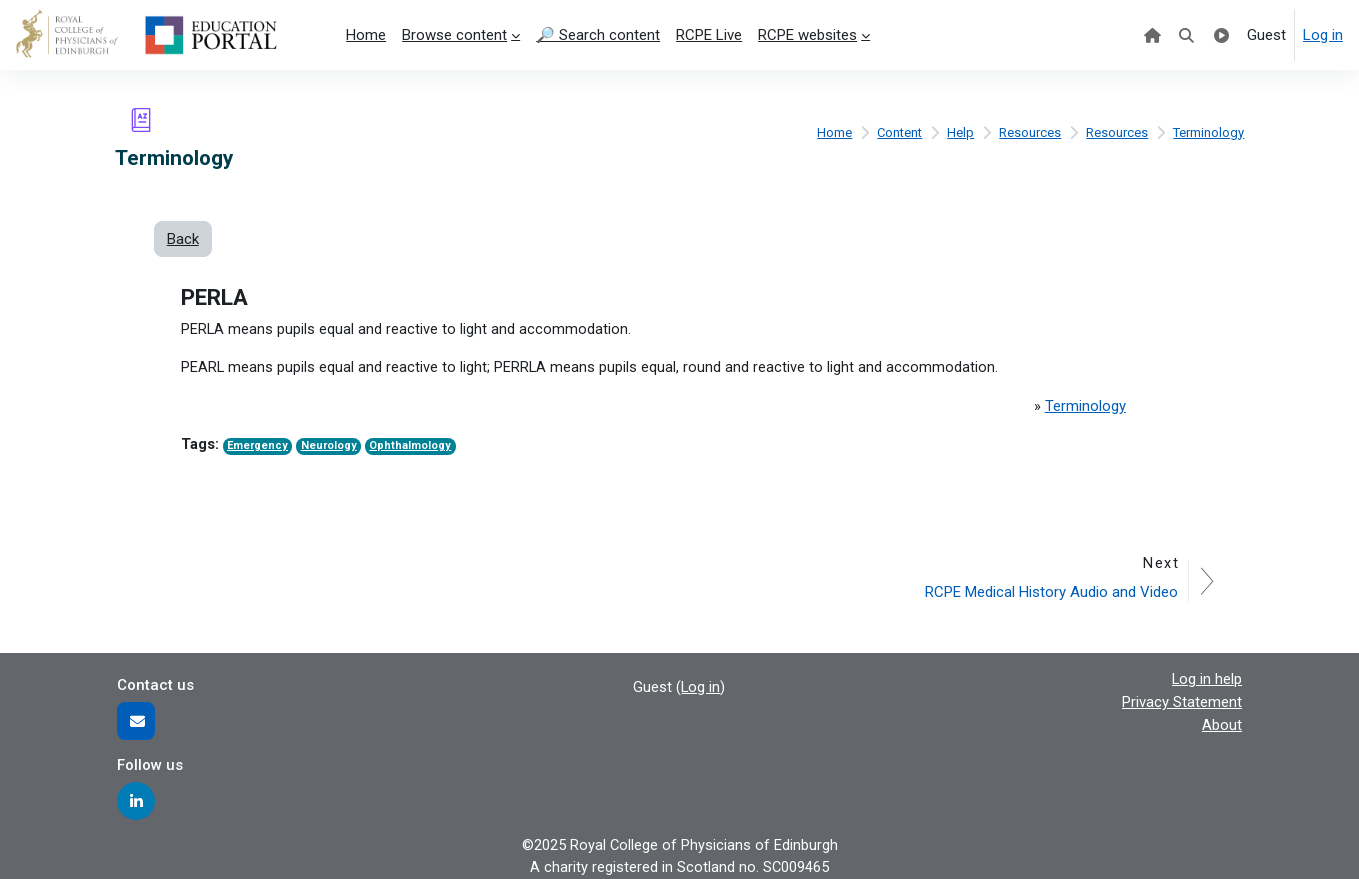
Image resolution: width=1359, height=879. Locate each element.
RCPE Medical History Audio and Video (1050, 591)
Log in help (1206, 678)
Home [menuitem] (366, 35)
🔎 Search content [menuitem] (598, 35)
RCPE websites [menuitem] (807, 35)
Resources (1029, 132)
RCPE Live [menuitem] (709, 35)
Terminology (1208, 132)
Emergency (258, 447)
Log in (1323, 35)
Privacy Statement (1182, 701)
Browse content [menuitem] (454, 35)
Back (183, 239)
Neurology (331, 447)
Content (897, 132)
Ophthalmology (414, 447)
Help (959, 132)
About (1222, 723)
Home (830, 132)
